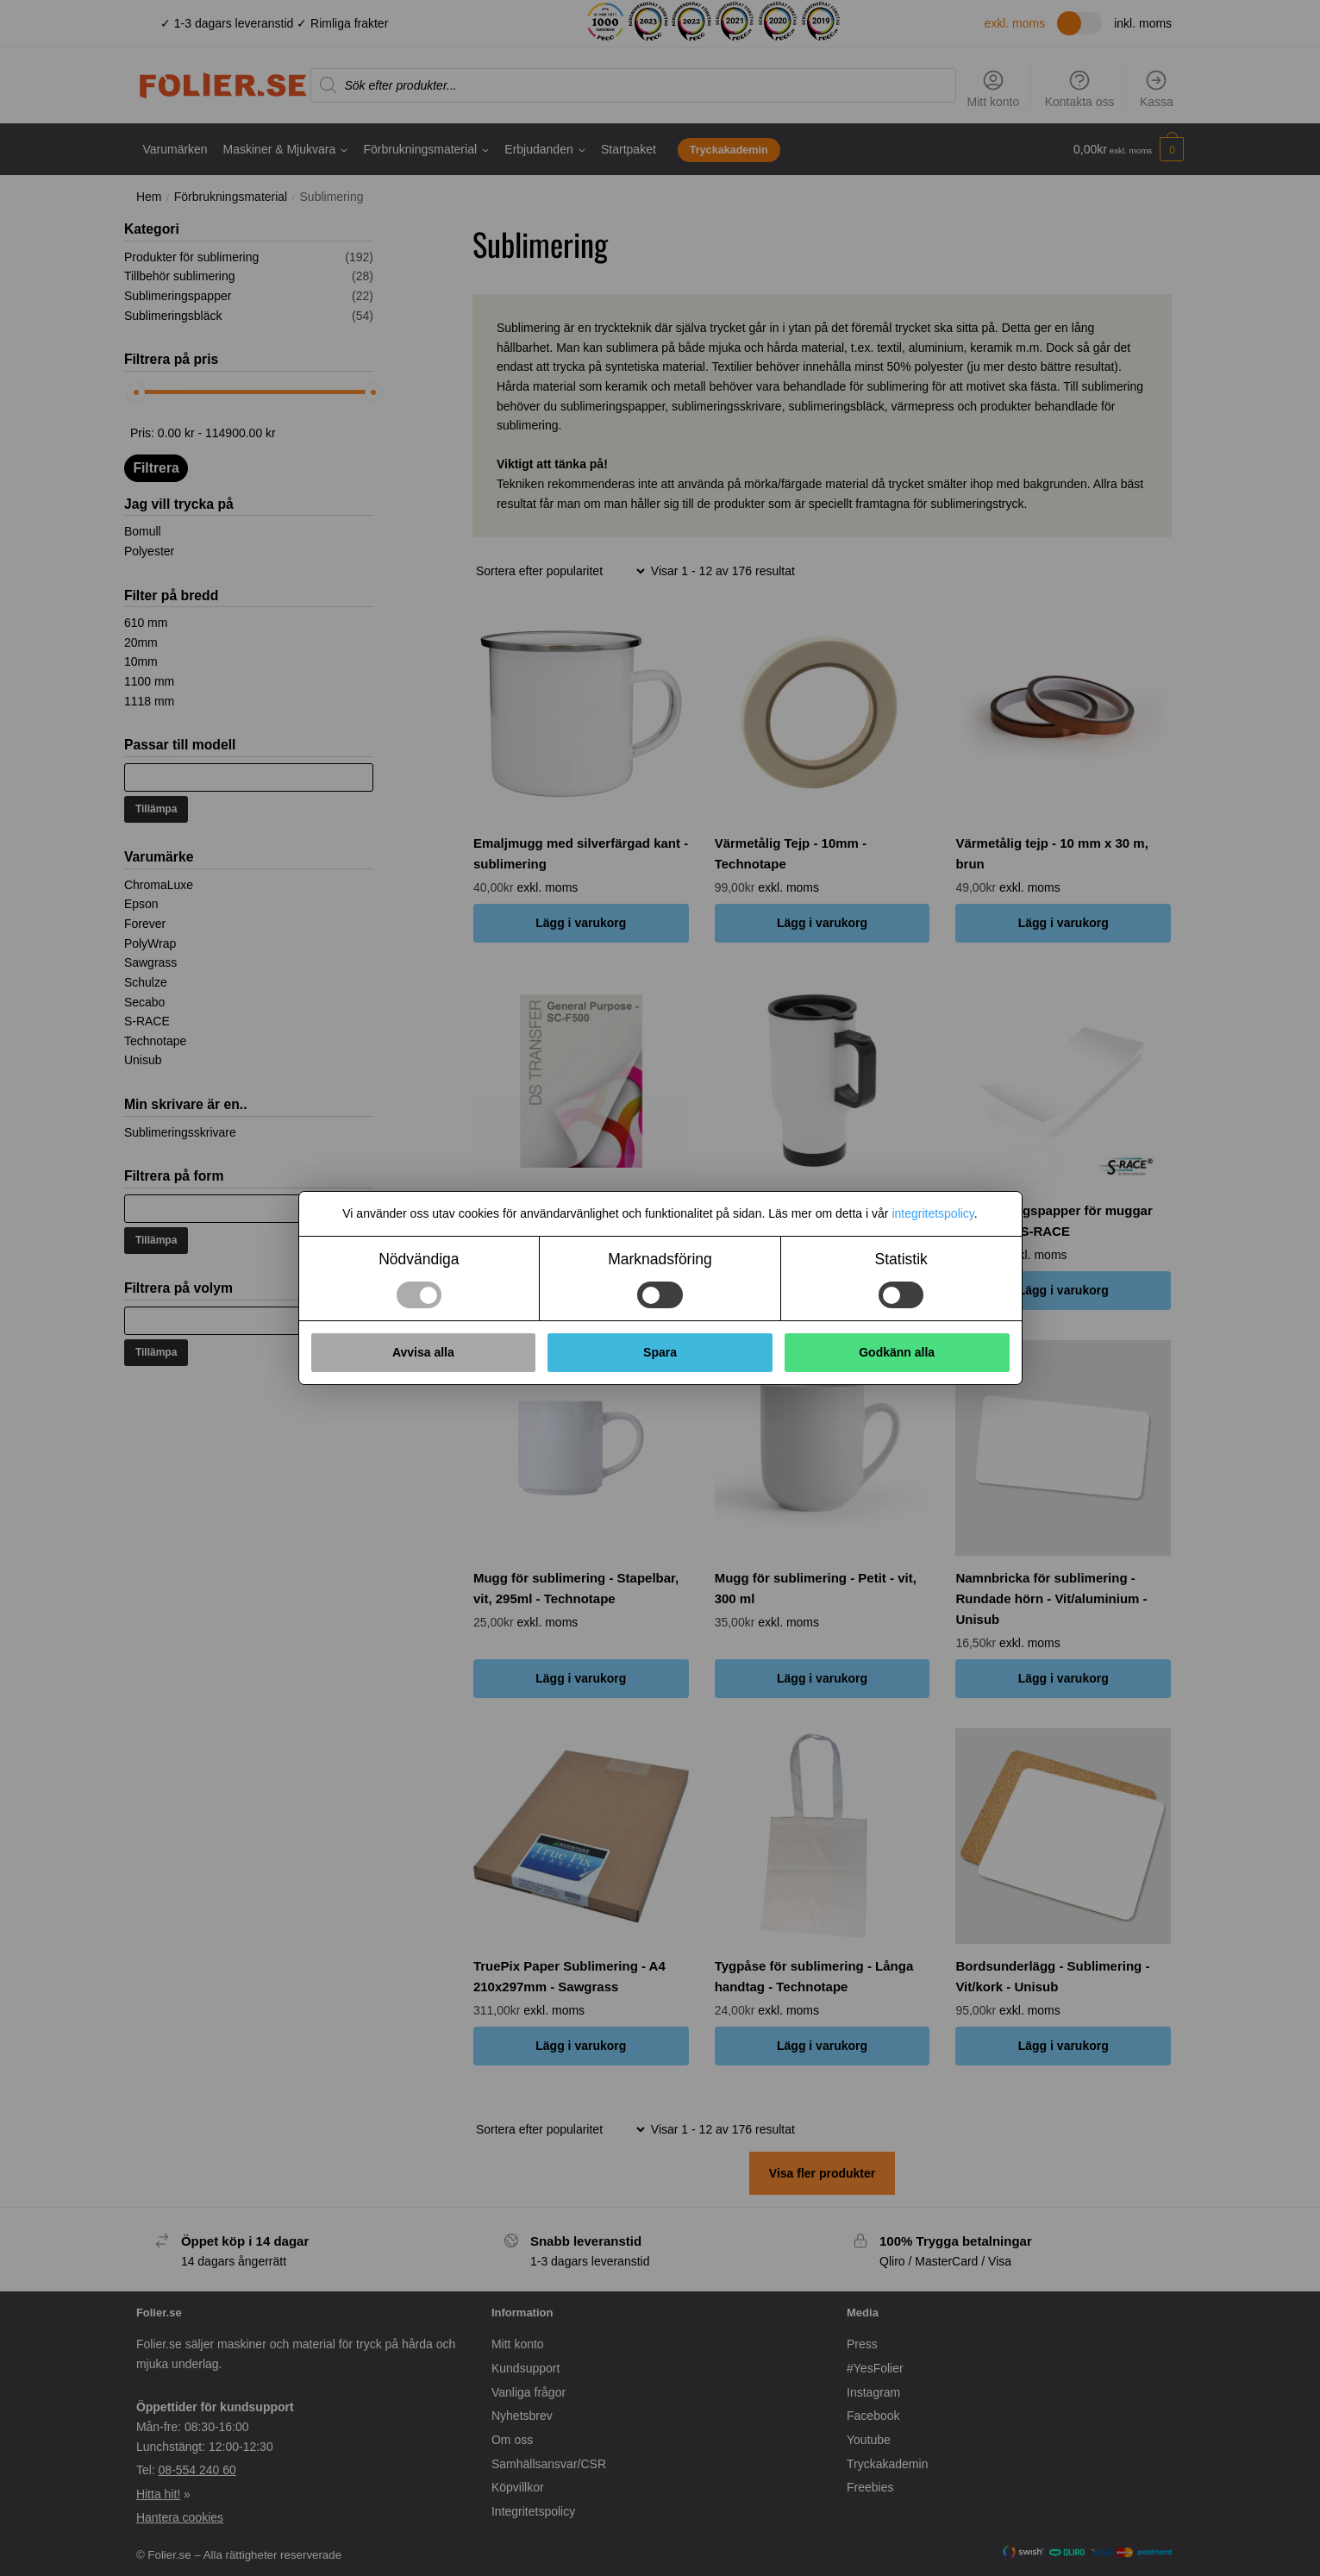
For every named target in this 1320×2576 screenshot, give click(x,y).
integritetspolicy (932, 1213)
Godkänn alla (897, 1352)
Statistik (901, 1259)
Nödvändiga (418, 1259)
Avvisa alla (423, 1352)
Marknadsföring (660, 1259)
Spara (660, 1352)
